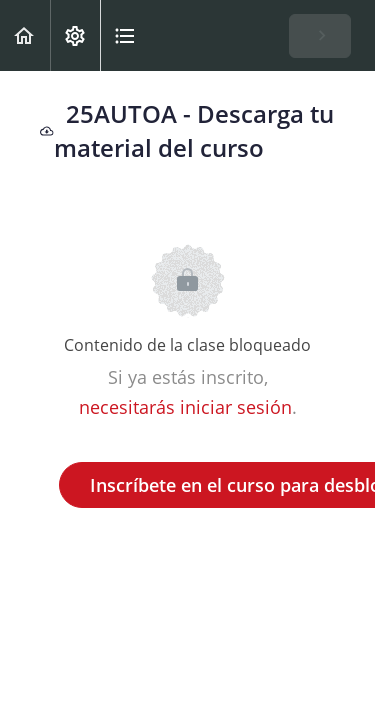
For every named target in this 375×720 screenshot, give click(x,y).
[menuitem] (75, 35)
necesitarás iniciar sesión (185, 407)
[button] (25, 35)
